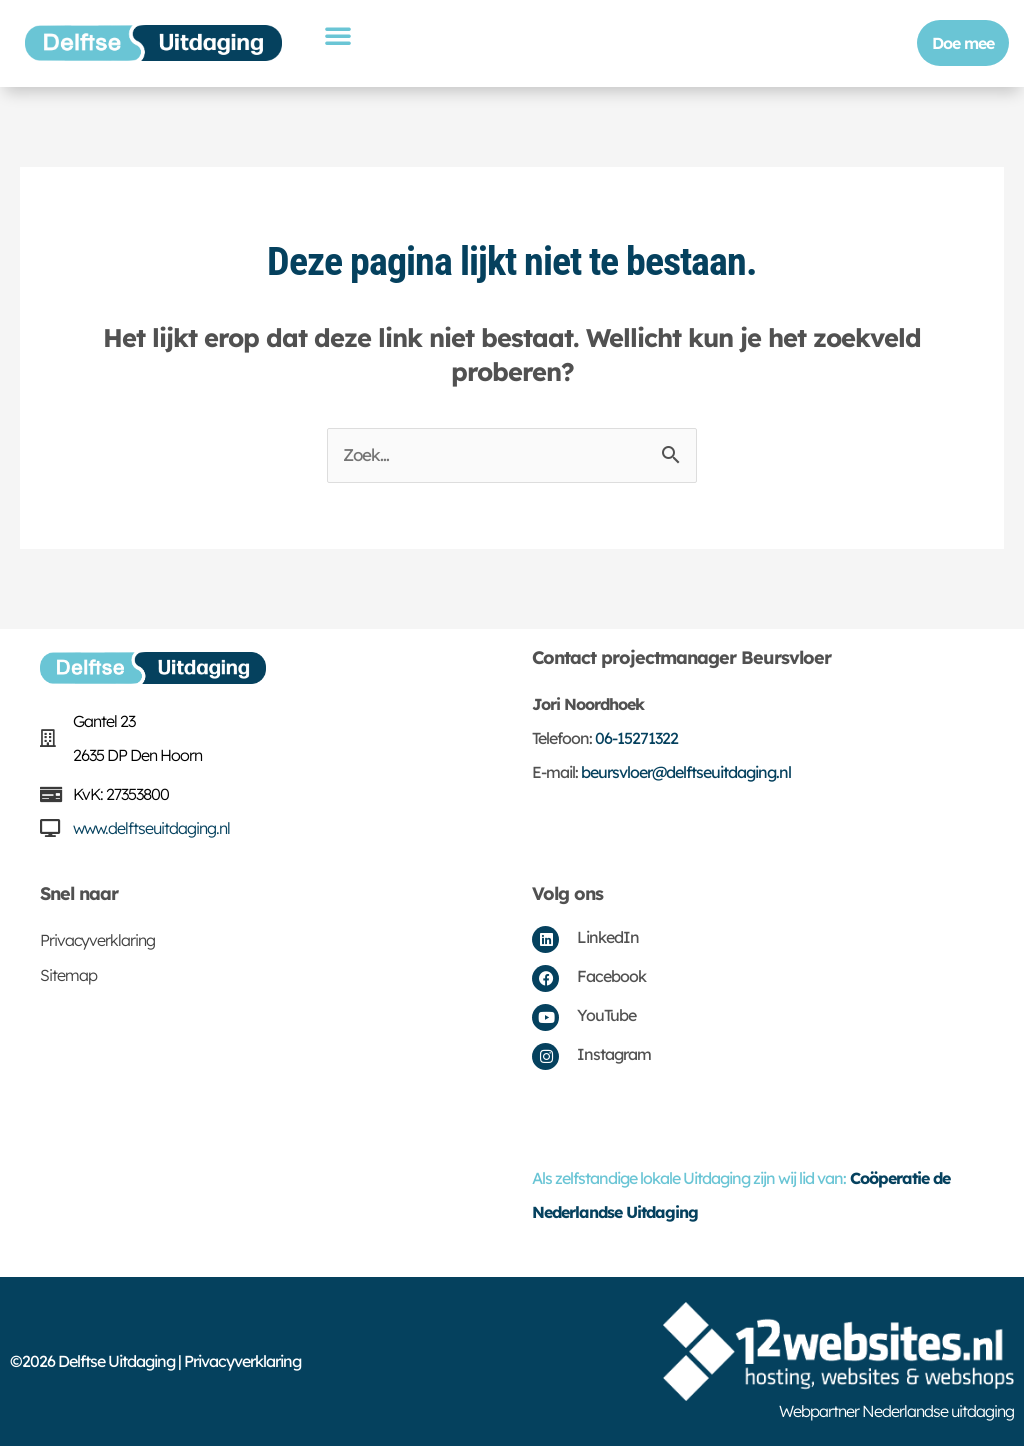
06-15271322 (636, 738)
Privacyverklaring (97, 940)
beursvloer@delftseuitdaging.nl (686, 772)
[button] (337, 35)
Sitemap (68, 975)
